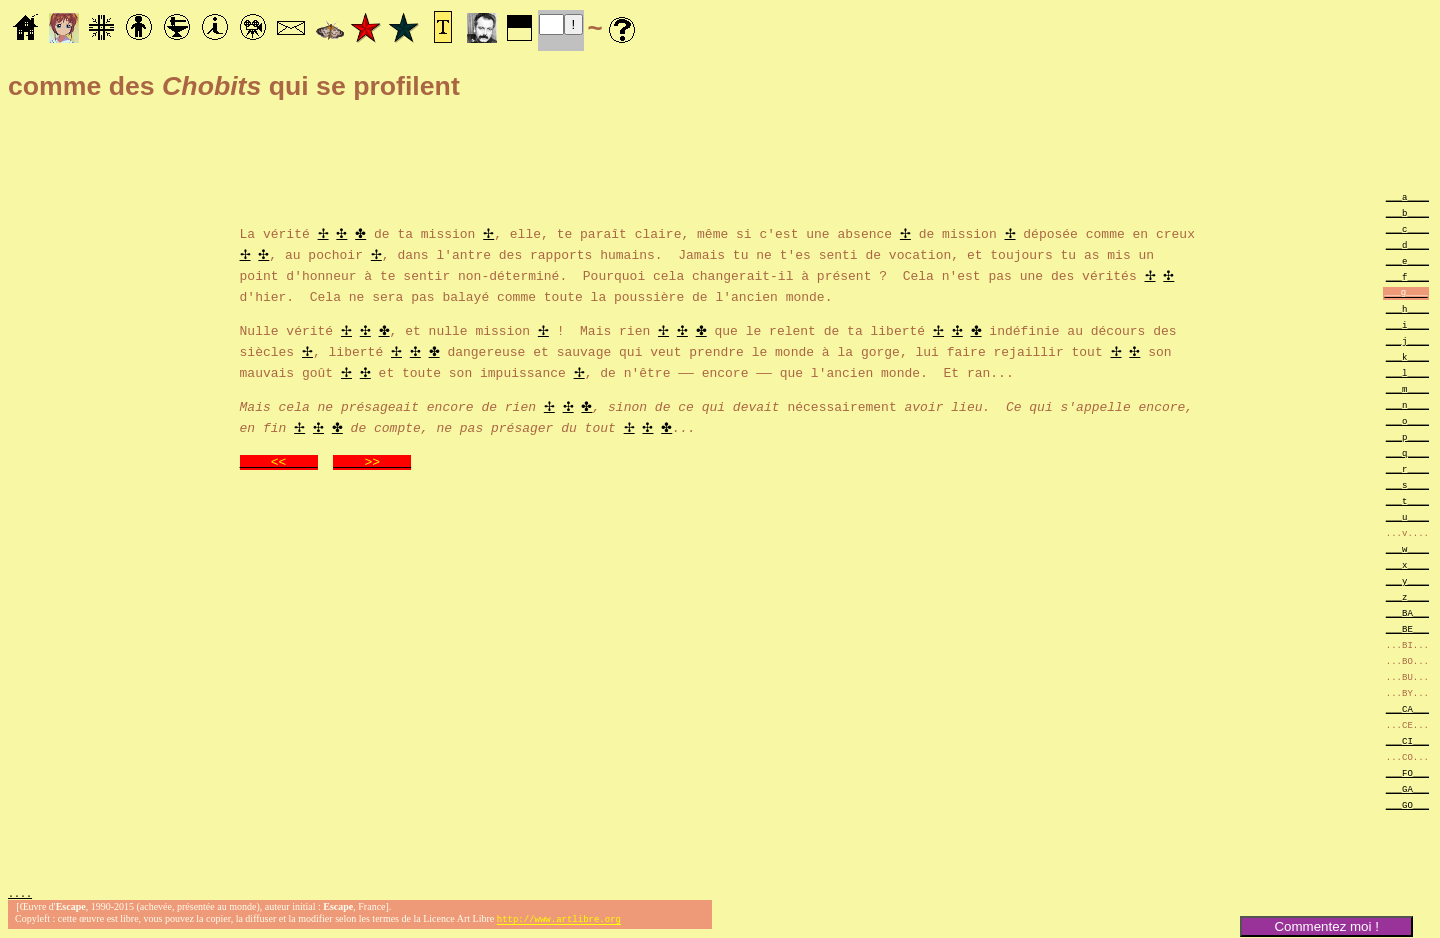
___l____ (1407, 372)
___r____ (1407, 468)
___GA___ (1407, 788)
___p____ (1407, 436)
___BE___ (1407, 628)
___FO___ (1407, 772)
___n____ (1407, 404)
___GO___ (1407, 804)
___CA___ (1407, 708)
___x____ (1407, 564)
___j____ (1407, 340)
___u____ (1407, 516)
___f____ (1407, 276)
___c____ (1407, 228)
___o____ (1407, 420)
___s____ (1407, 484)
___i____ (1407, 324)
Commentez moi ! (1326, 926)
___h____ (1407, 308)
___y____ (1407, 580)
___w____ (1407, 548)
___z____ (1407, 596)
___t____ (1407, 500)
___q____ (1407, 452)
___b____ (1407, 212)
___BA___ (1407, 612)
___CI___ (1407, 740)
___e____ (1407, 260)
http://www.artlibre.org (559, 921)
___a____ (1407, 196)
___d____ (1407, 244)
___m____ (1407, 388)
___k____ (1407, 356)
